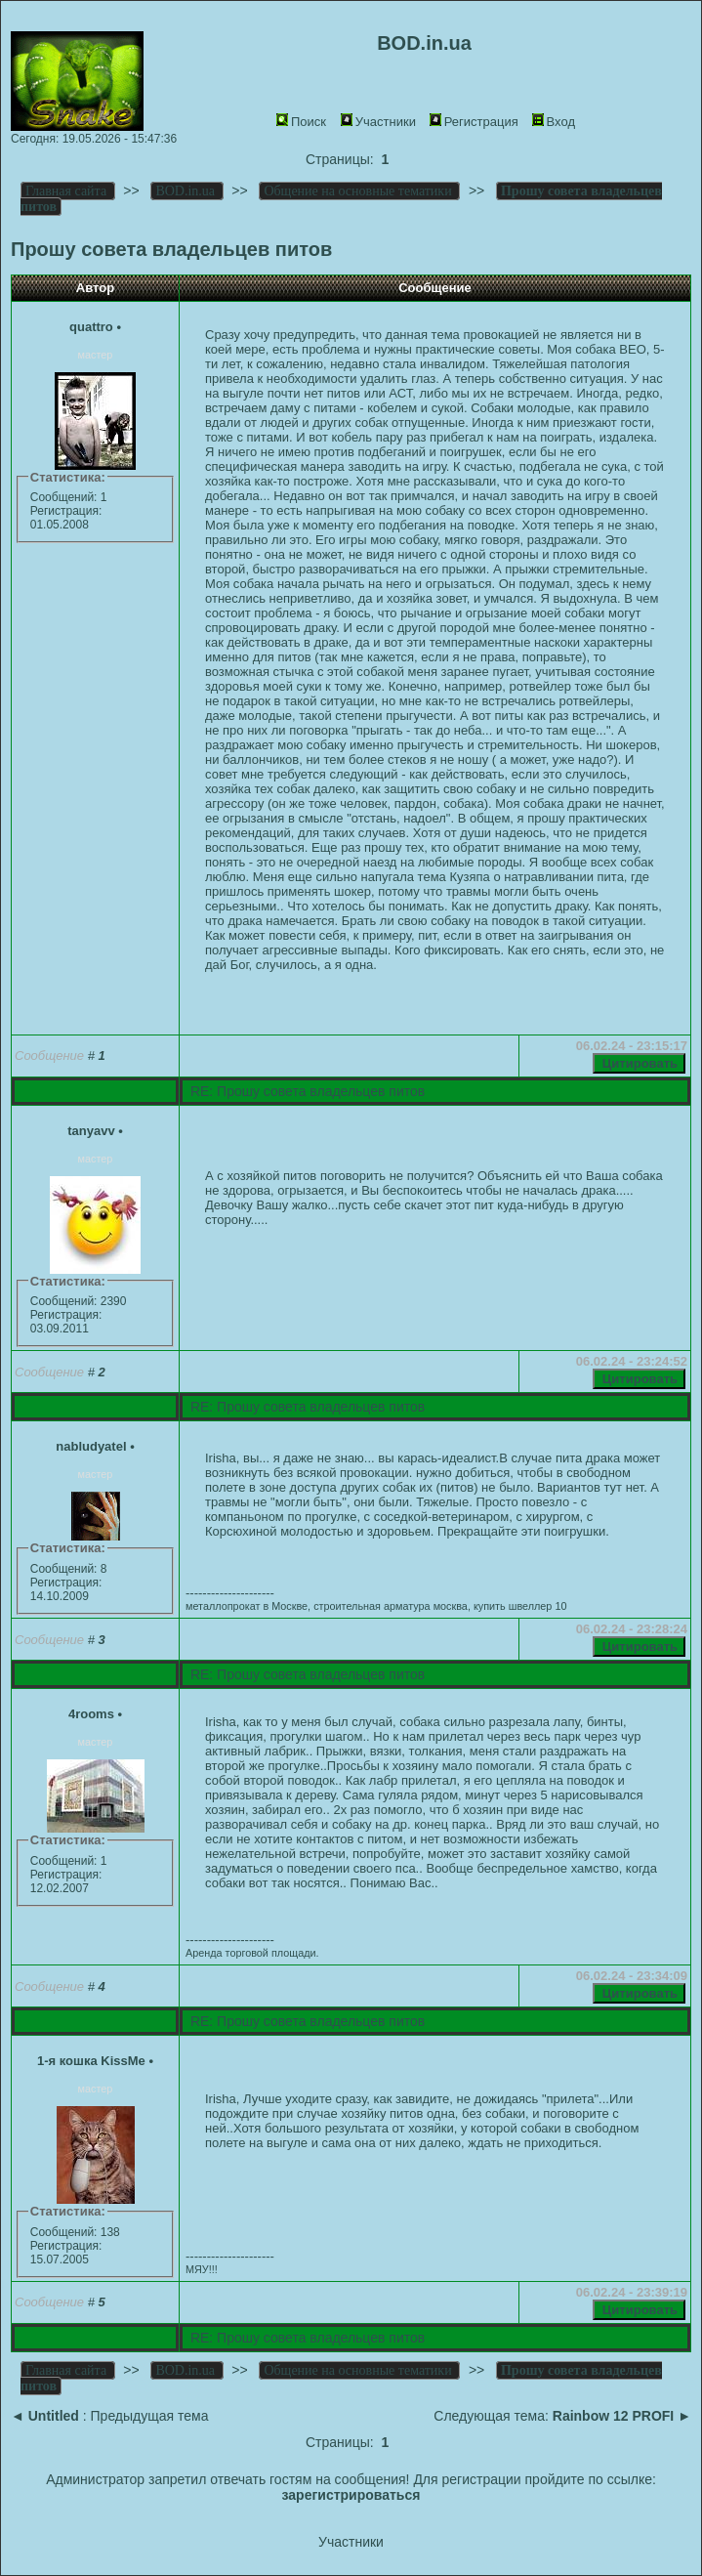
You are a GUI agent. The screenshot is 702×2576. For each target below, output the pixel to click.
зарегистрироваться (351, 2495)
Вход (553, 121)
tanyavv (90, 1130)
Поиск (301, 121)
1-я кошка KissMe (91, 2060)
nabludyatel (91, 1446)
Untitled (53, 2416)
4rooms (91, 1714)
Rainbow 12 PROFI (613, 2416)
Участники (378, 121)
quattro (91, 326)
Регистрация (474, 121)
